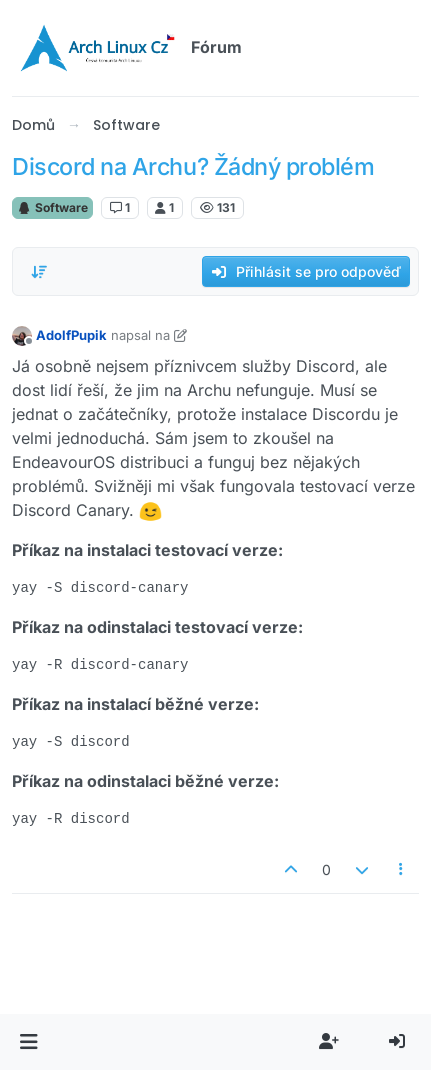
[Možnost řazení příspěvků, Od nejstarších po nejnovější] (39, 272)
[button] (28, 1042)
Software (52, 207)
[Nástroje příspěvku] (402, 869)
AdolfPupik (71, 335)
